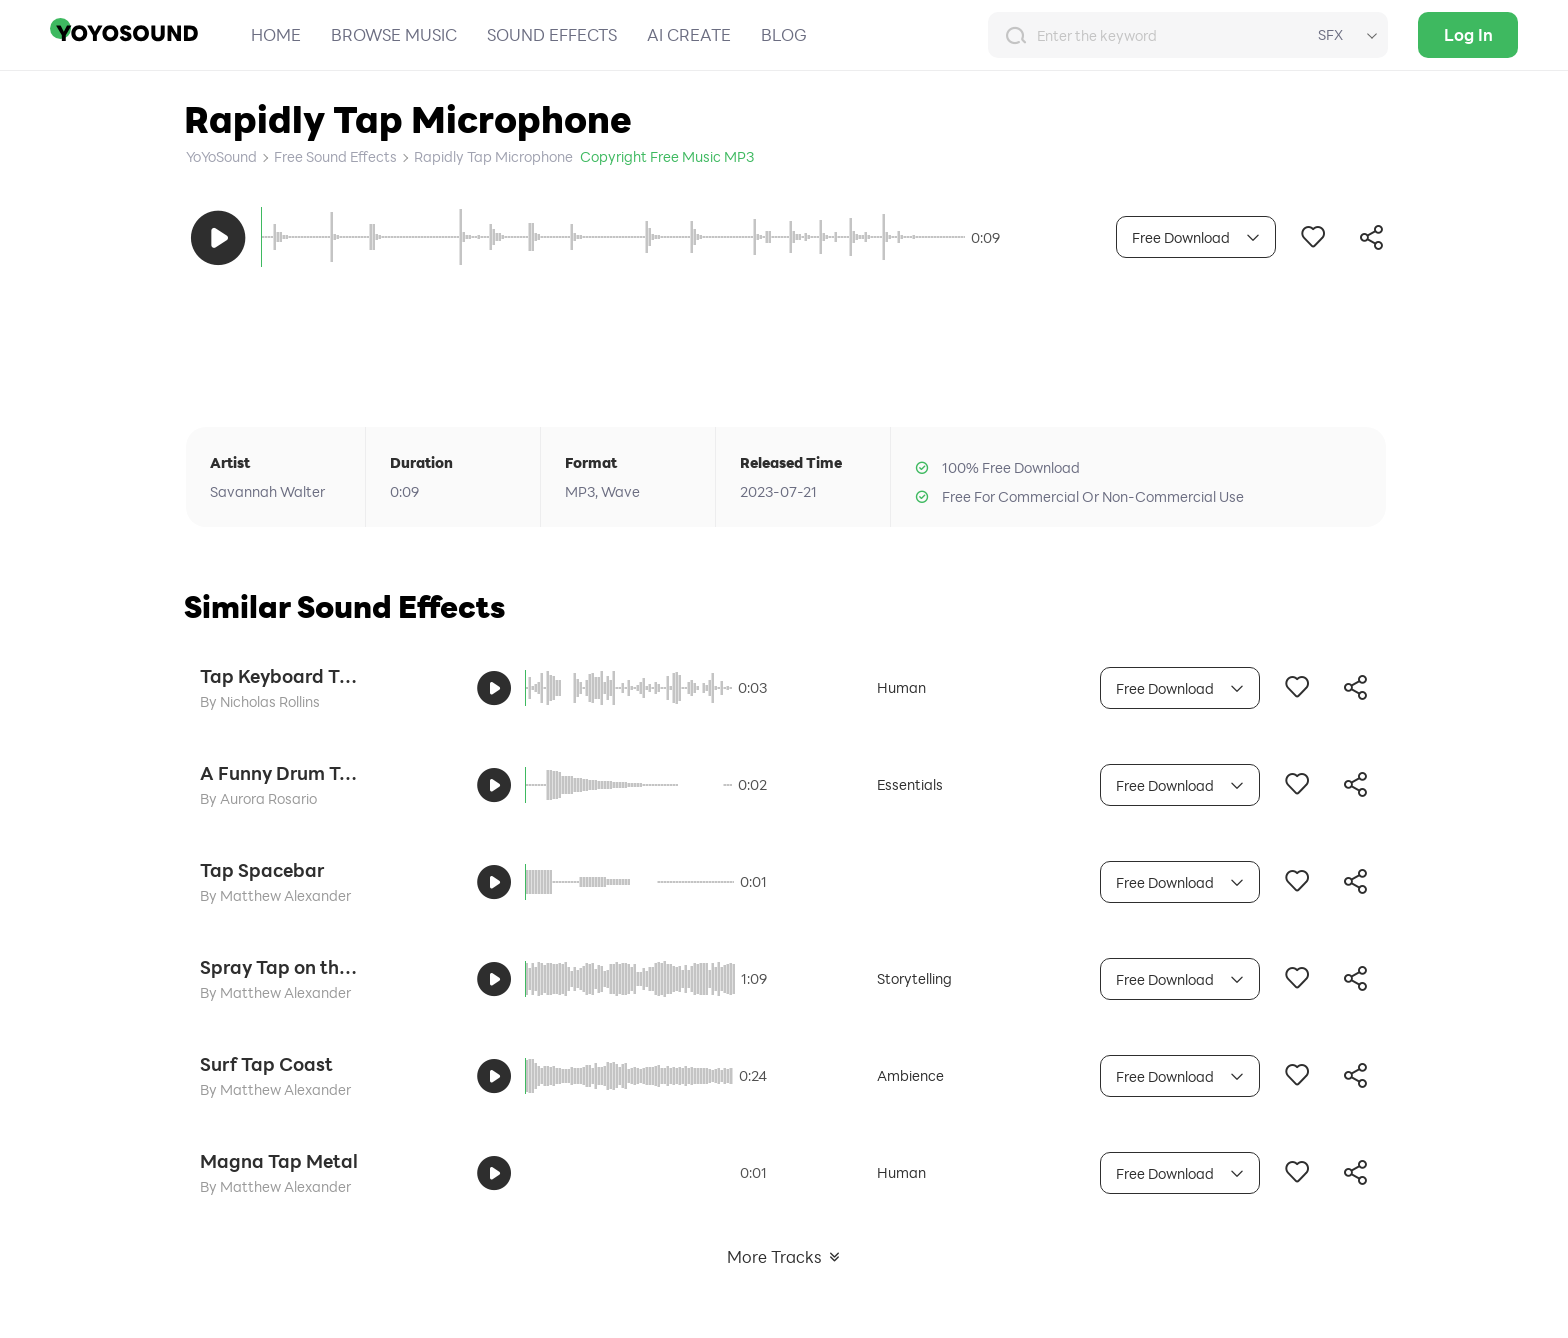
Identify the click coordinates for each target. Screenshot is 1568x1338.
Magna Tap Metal (279, 1161)
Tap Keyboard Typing (280, 676)
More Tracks (784, 1256)
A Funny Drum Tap (280, 773)
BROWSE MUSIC (394, 34)
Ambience (910, 1075)
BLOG (784, 34)
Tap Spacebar (262, 870)
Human (901, 687)
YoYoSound (221, 156)
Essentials (910, 784)
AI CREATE (689, 34)
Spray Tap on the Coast (280, 967)
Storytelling (914, 978)
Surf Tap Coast (266, 1064)
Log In (1468, 34)
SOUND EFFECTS (552, 34)
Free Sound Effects (335, 156)
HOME (276, 34)
